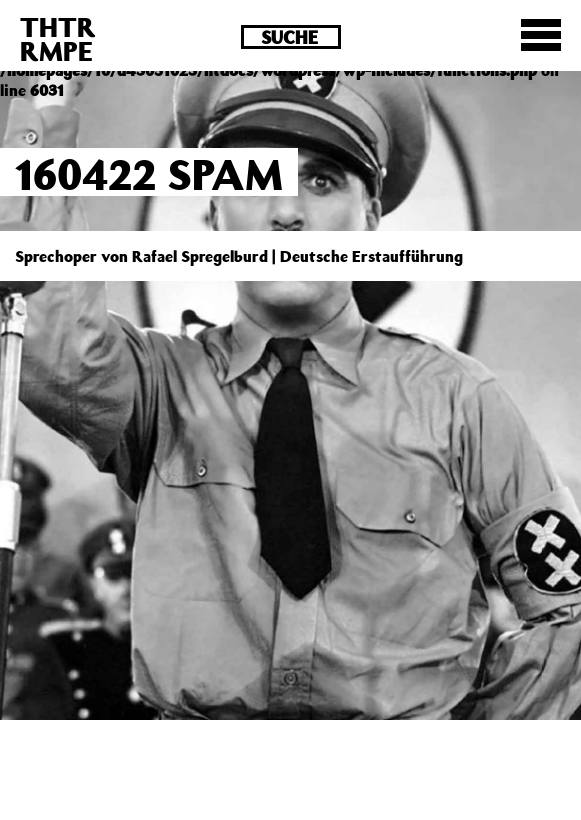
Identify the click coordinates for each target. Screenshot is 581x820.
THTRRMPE (58, 38)
